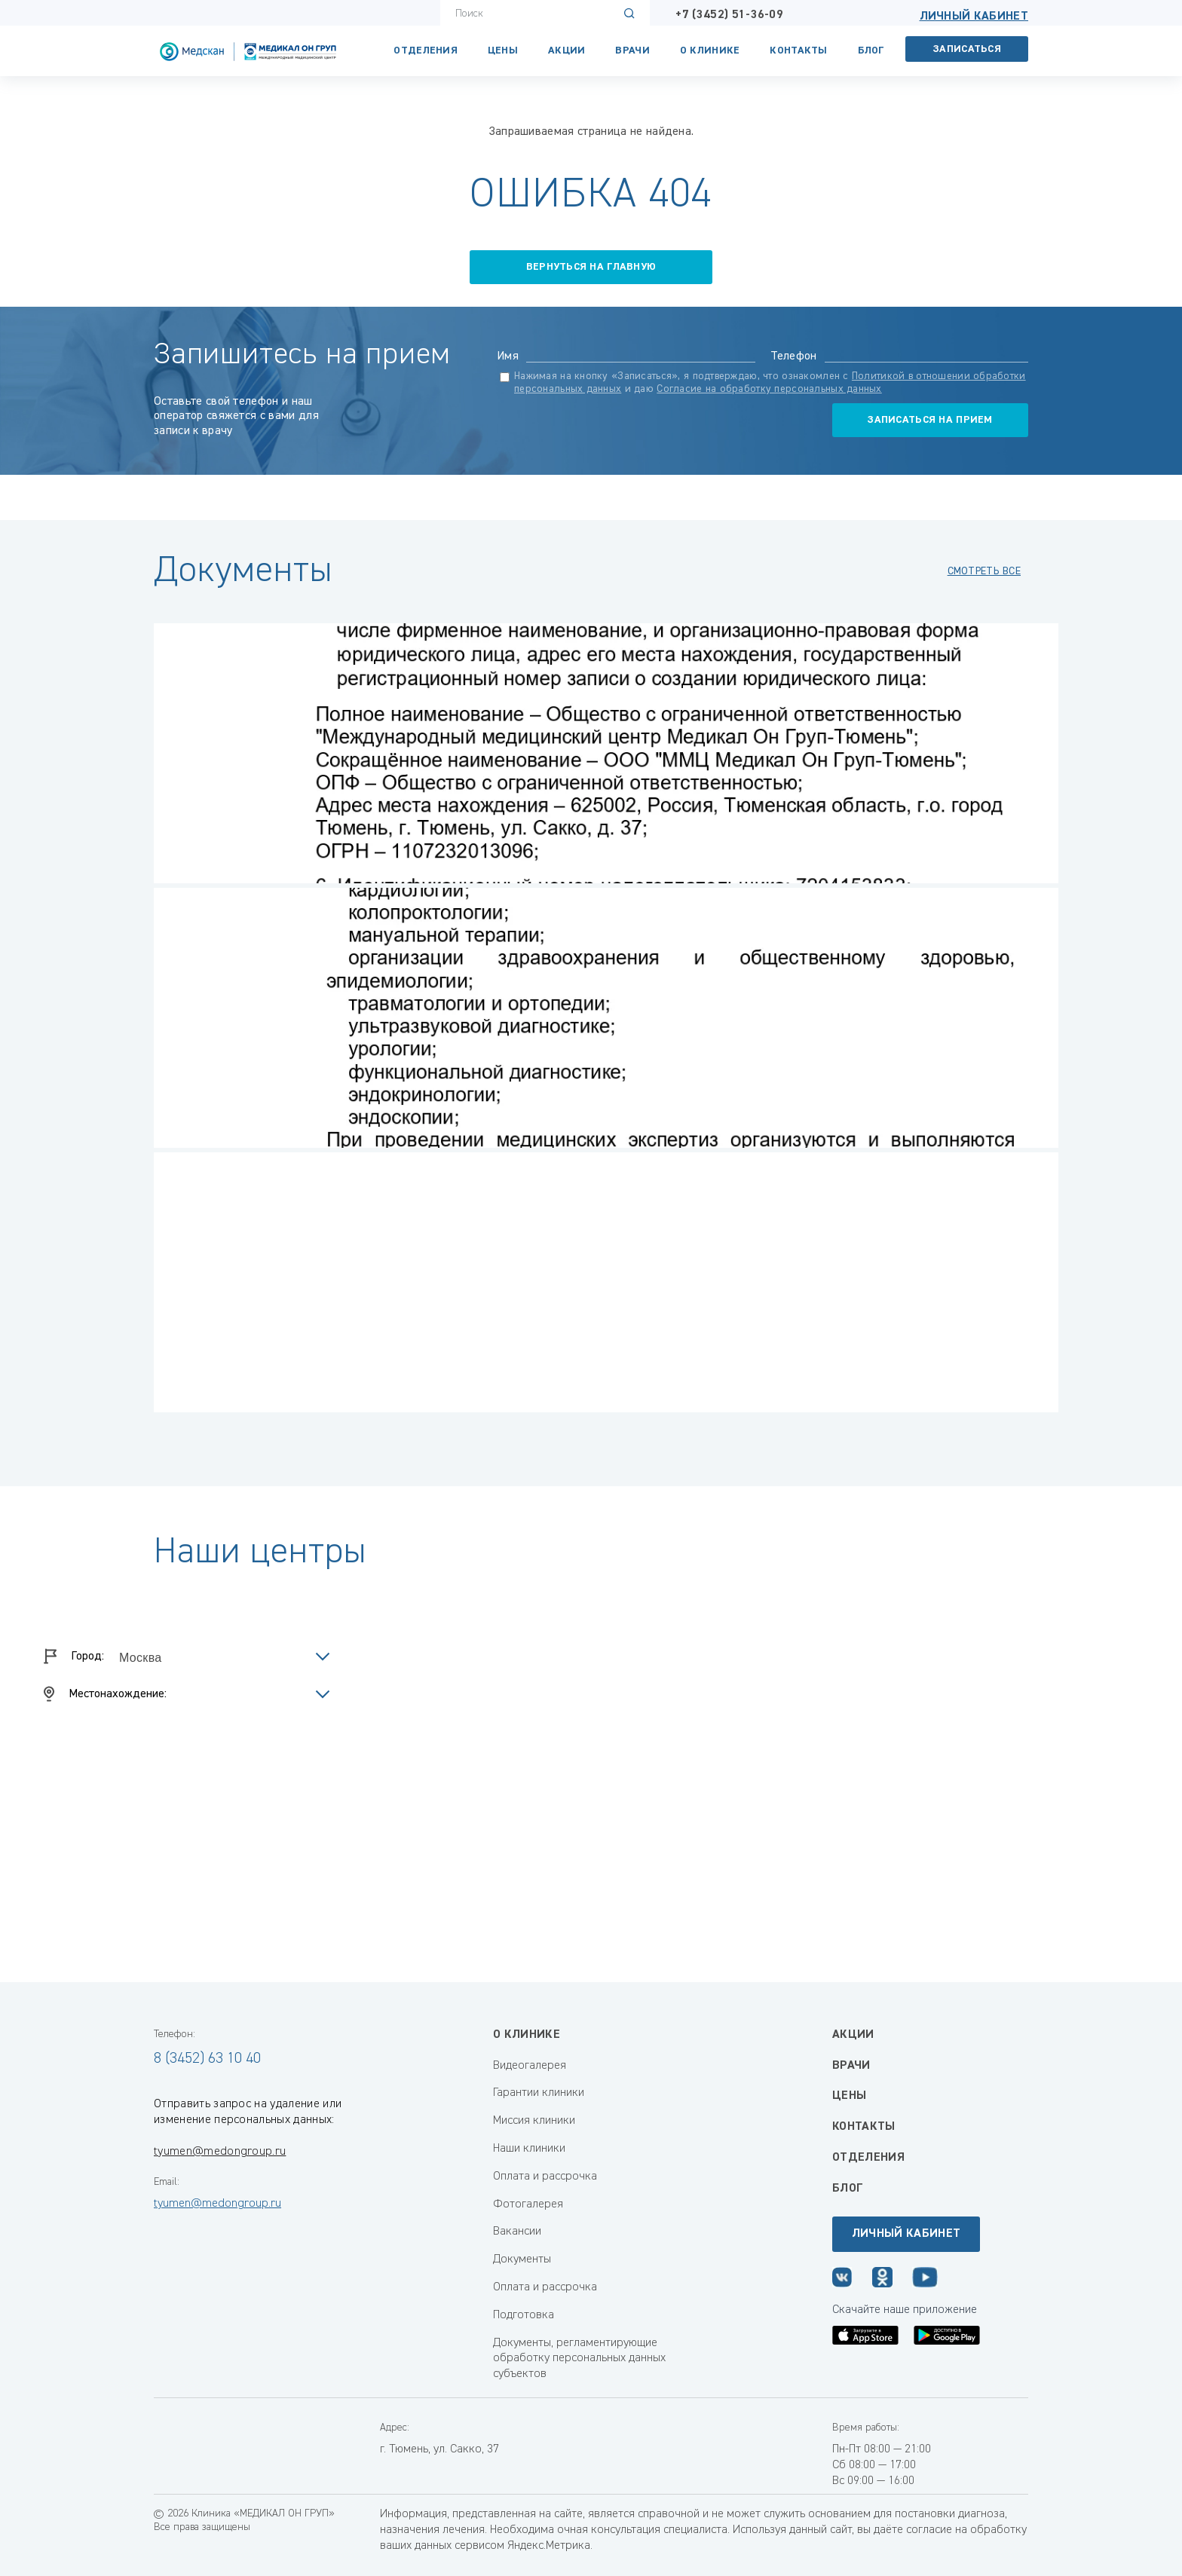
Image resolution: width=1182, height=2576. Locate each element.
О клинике (710, 50)
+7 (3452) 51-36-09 (729, 15)
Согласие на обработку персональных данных (769, 389)
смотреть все (984, 571)
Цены (503, 50)
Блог (871, 50)
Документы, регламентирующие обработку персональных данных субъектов (579, 2359)
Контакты (798, 50)
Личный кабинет (974, 17)
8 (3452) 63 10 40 (207, 2058)
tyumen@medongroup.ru (220, 2152)
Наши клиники (529, 2149)
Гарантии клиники (538, 2093)
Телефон (793, 356)
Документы (522, 2259)
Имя (508, 356)
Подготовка (523, 2315)
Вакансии (517, 2232)
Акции (566, 50)
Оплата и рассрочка (545, 2177)
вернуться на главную (591, 267)
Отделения (425, 50)
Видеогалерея (529, 2066)
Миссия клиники (534, 2121)
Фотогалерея (528, 2204)
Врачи (632, 50)
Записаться (967, 49)
